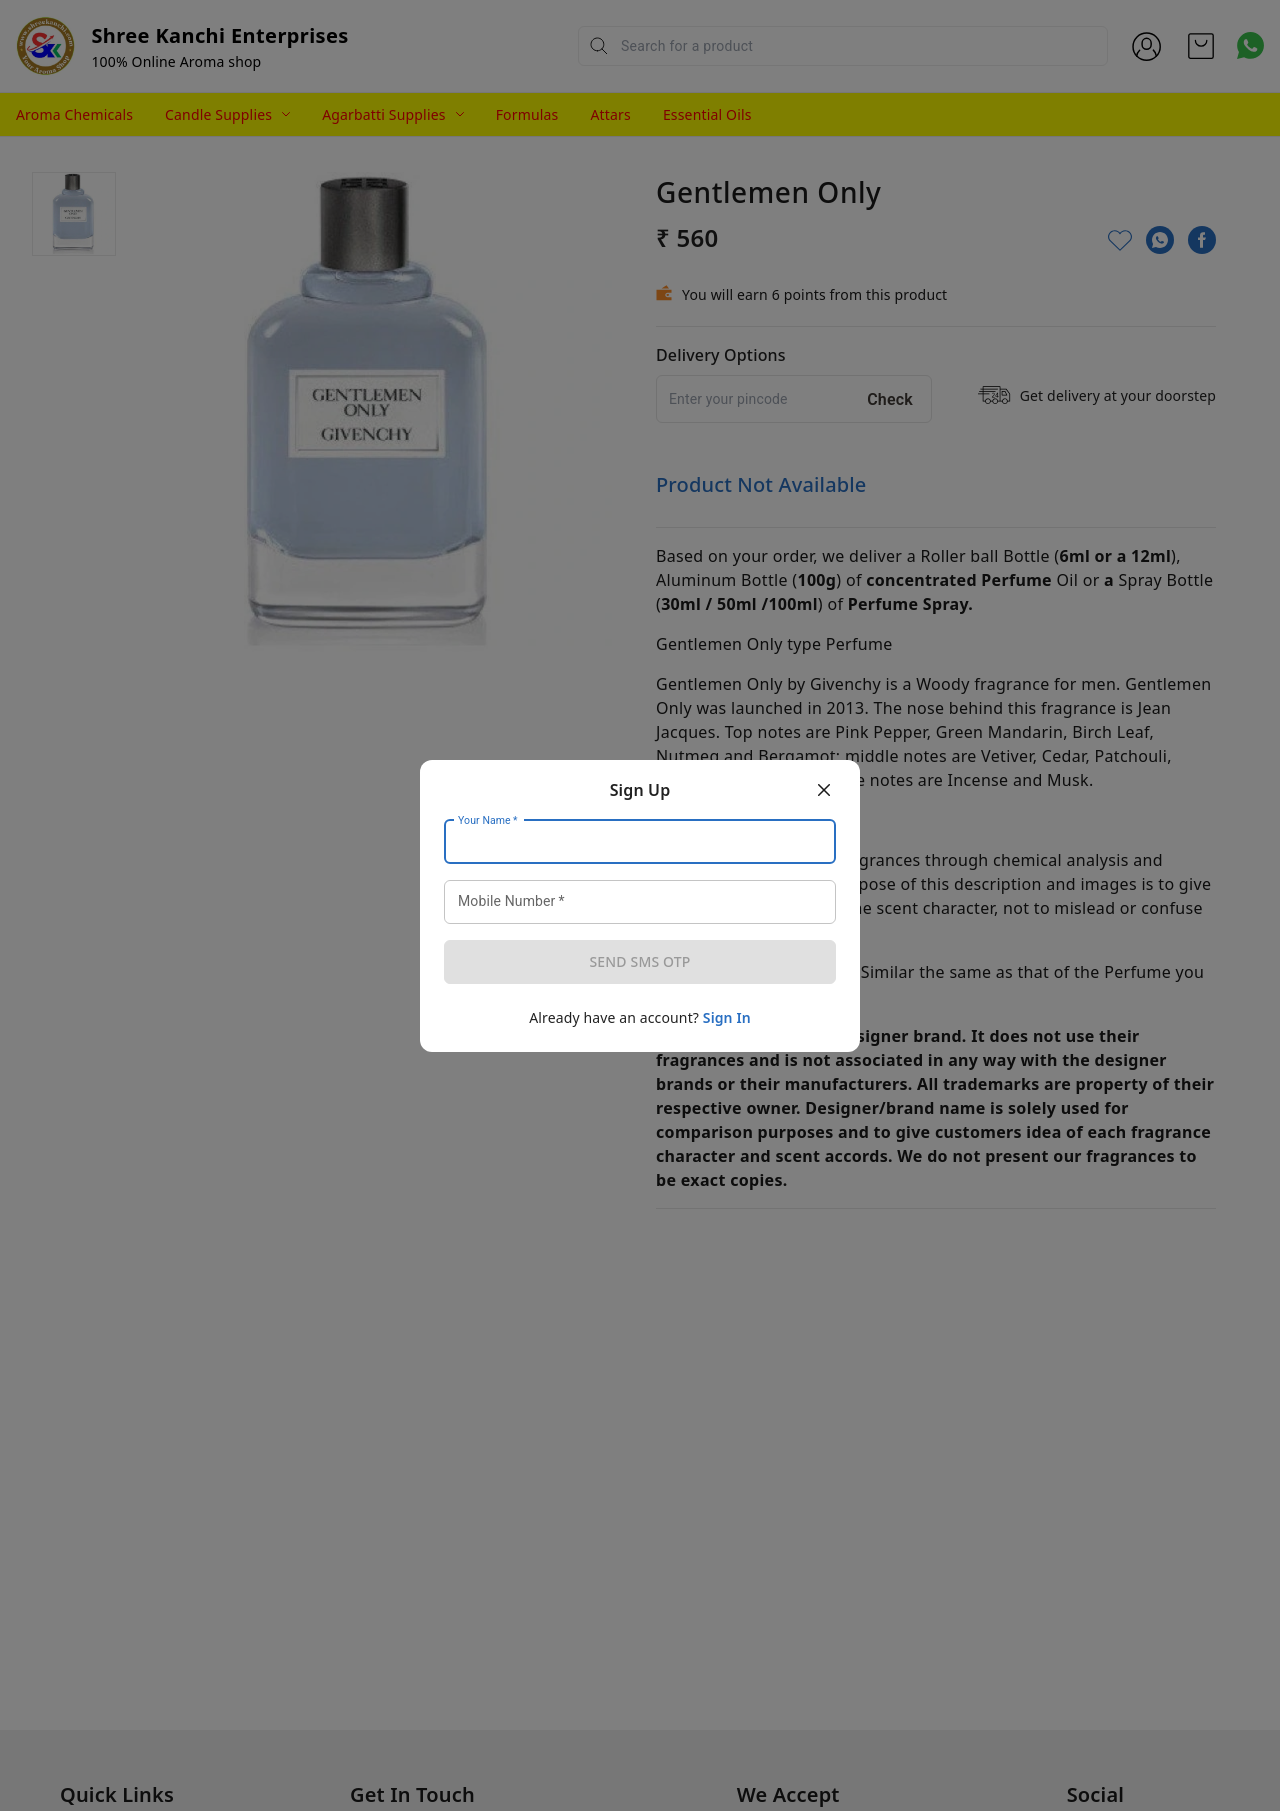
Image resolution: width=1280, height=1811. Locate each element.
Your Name (488, 820)
